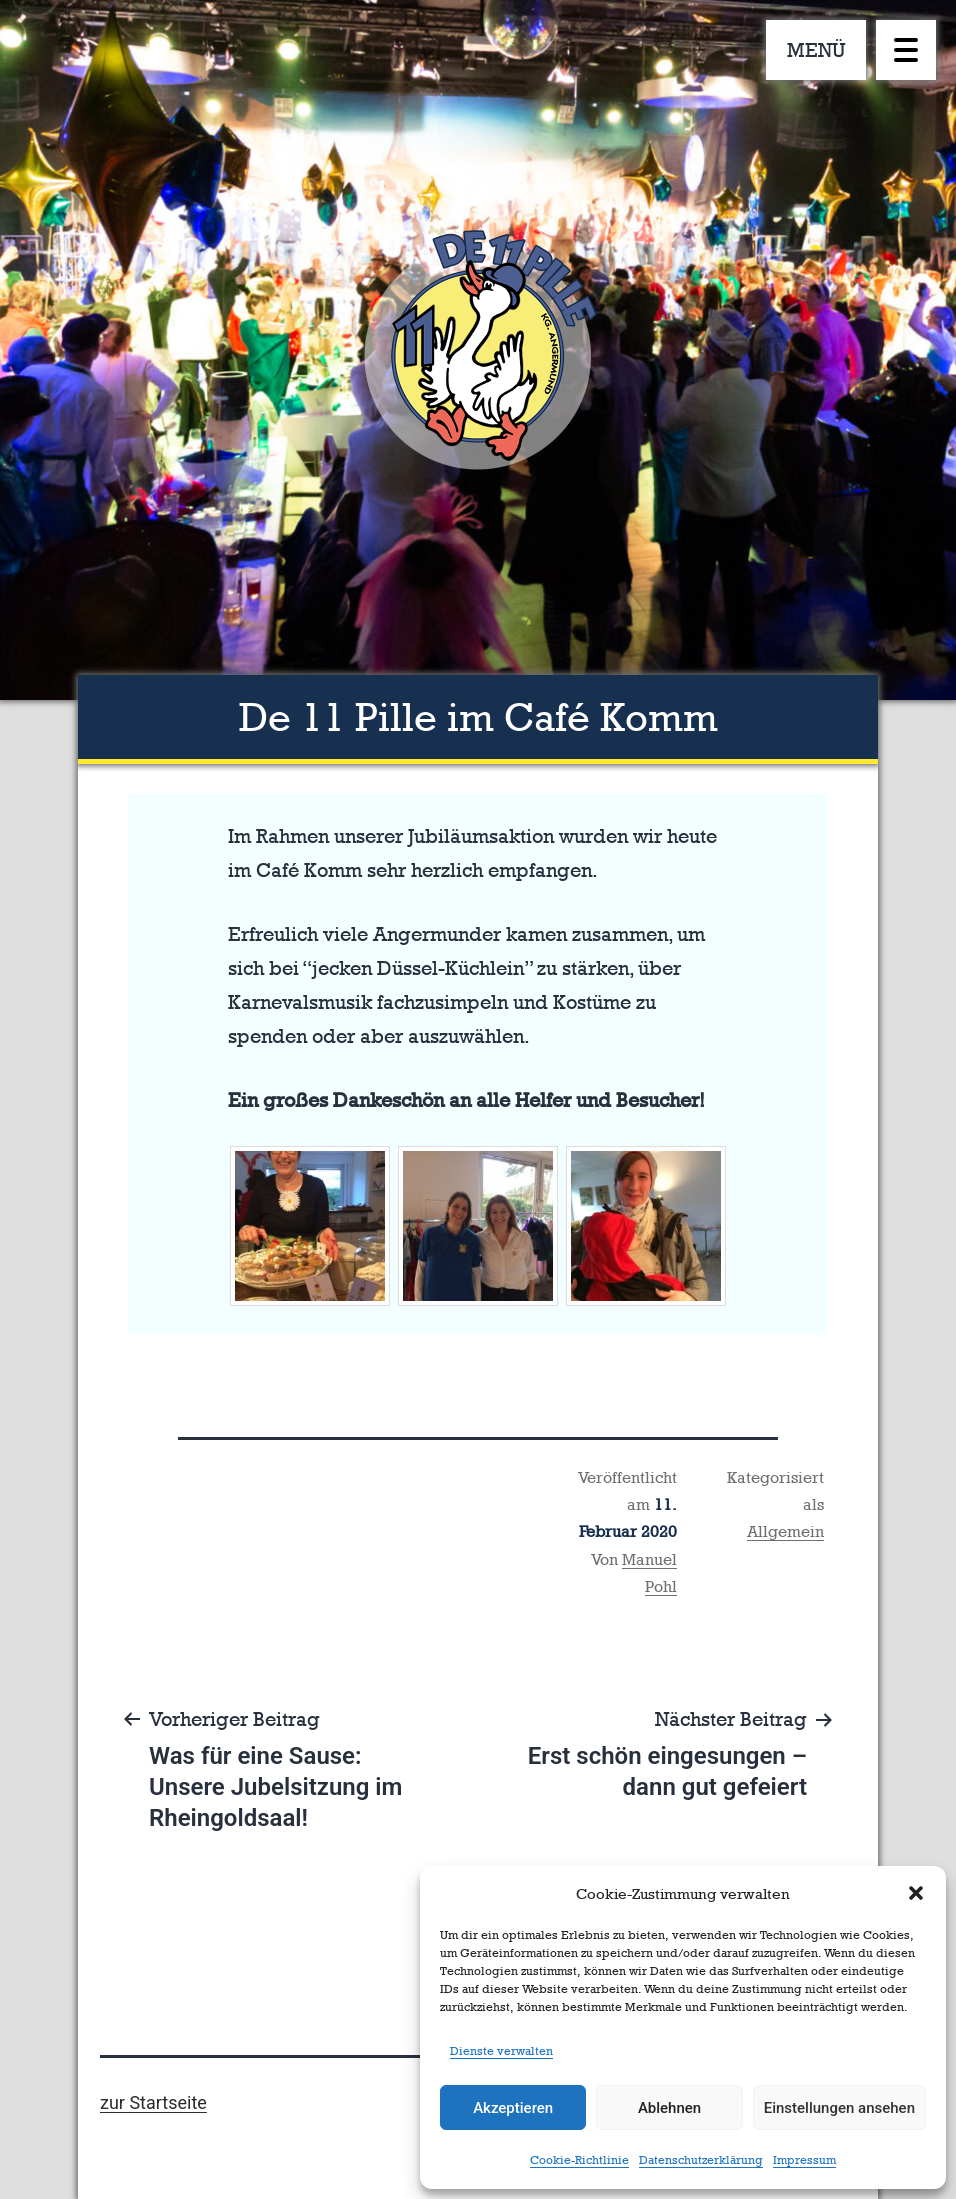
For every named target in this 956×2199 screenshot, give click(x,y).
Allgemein (785, 1531)
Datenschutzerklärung (701, 2160)
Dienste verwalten (501, 2051)
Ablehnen (669, 2108)
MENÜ (816, 50)
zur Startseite (153, 2102)
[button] (916, 1893)
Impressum (804, 2160)
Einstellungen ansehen (839, 2108)
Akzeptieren (513, 2108)
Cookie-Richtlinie (579, 2160)
